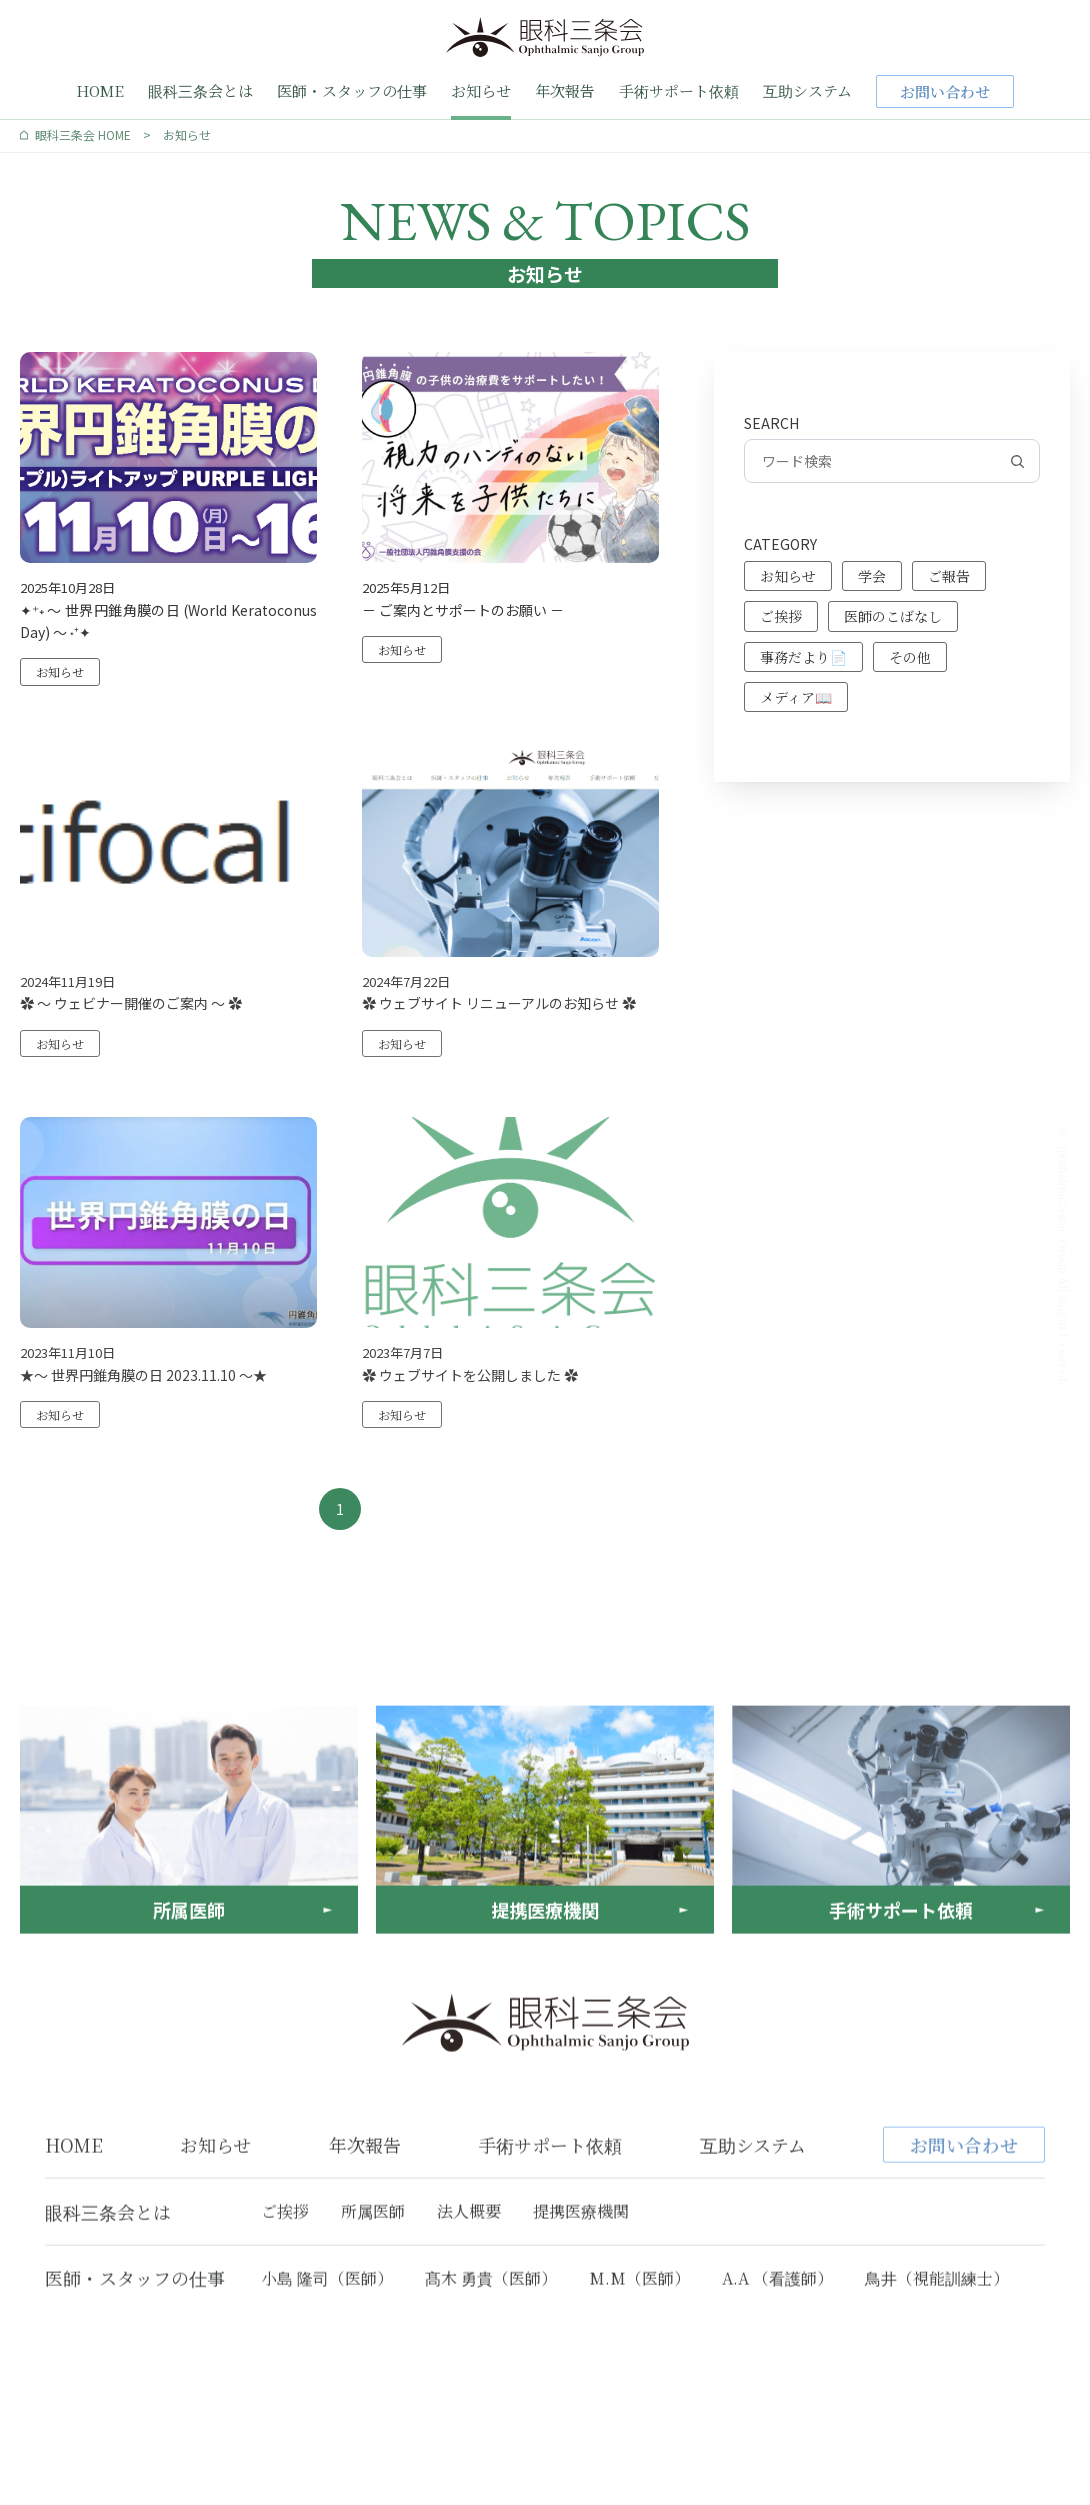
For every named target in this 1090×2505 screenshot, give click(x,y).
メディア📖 (796, 697)
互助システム (807, 90)
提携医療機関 (581, 2302)
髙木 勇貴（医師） (491, 2368)
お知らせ (481, 90)
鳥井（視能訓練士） (937, 2368)
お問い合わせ (945, 91)
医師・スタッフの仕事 (352, 90)
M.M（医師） (639, 2368)
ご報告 (949, 576)
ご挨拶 (781, 616)
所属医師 (373, 2302)
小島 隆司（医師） (327, 2368)
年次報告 (565, 90)
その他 (910, 657)
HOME (100, 90)
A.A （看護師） (777, 2368)
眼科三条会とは (200, 90)
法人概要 (469, 2302)
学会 (872, 576)
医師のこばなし (893, 616)
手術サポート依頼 (679, 90)
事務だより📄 (803, 657)
